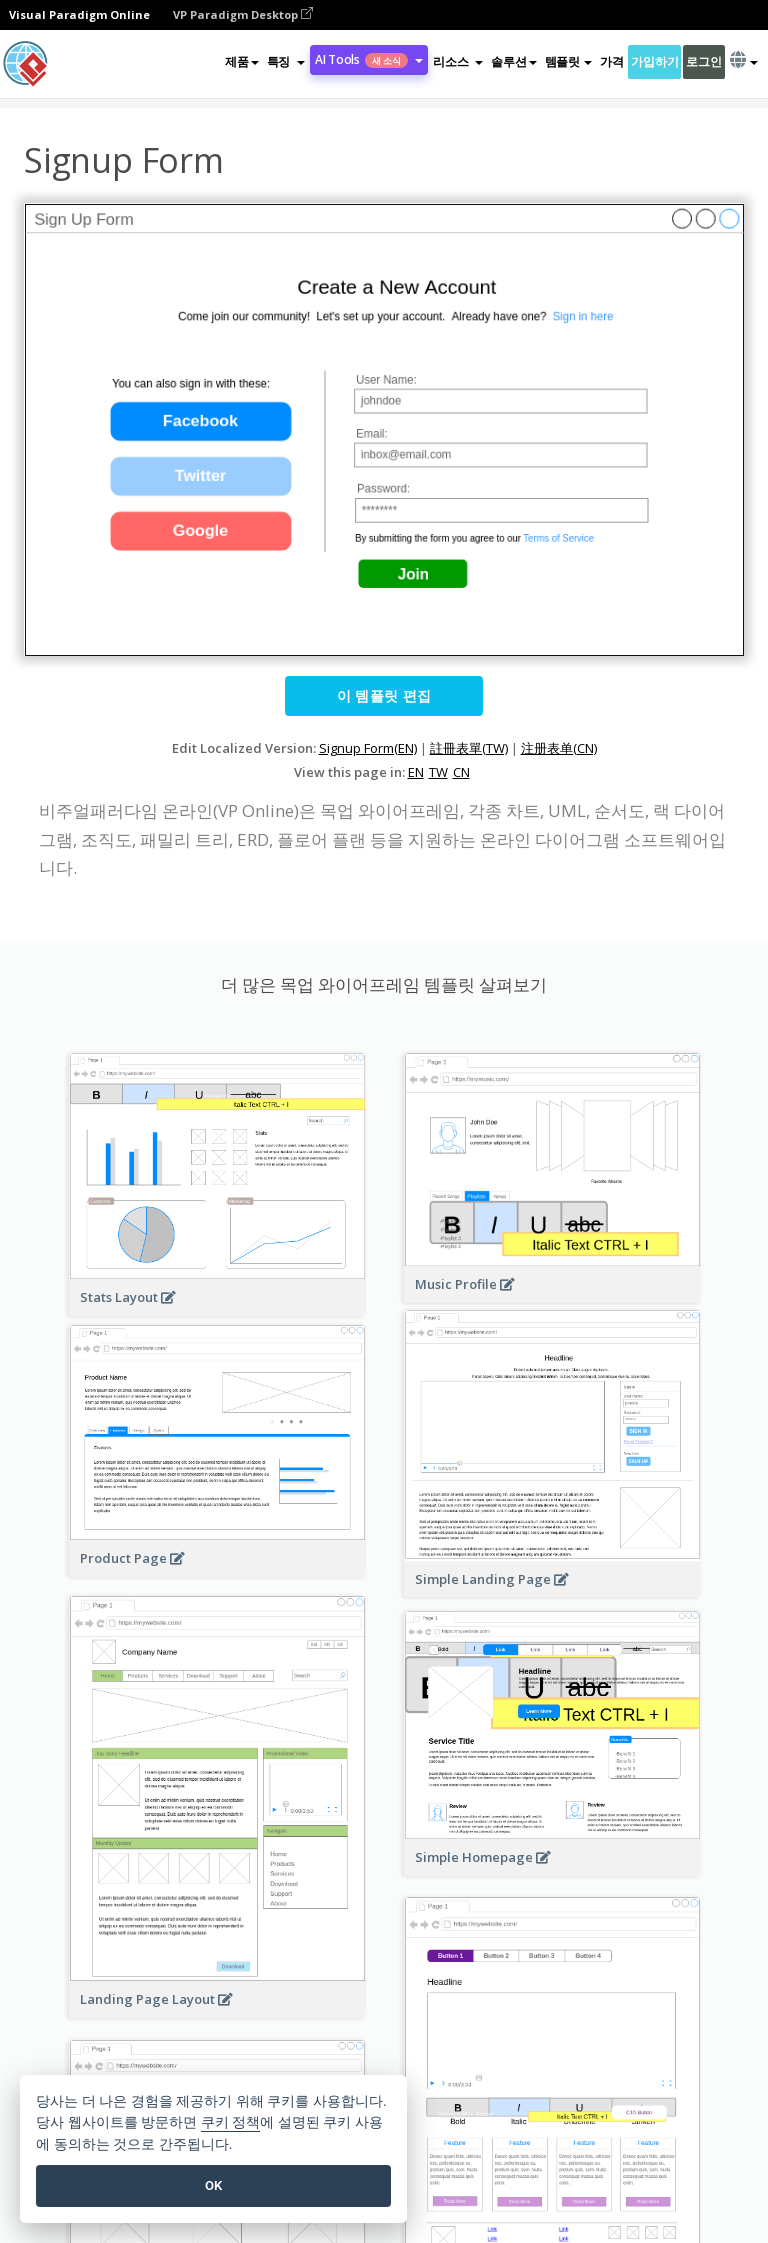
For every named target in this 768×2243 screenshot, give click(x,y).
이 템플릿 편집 (384, 695)
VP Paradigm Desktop (243, 14)
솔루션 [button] (513, 61)
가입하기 (654, 61)
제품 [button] (241, 61)
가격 (611, 61)
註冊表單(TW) (469, 748)
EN (416, 772)
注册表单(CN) (559, 748)
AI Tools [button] (369, 59)
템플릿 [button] (568, 61)
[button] (286, 62)
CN (461, 772)
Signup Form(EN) (368, 748)
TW (438, 772)
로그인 (703, 61)
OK (213, 2185)
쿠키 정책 (231, 2122)
